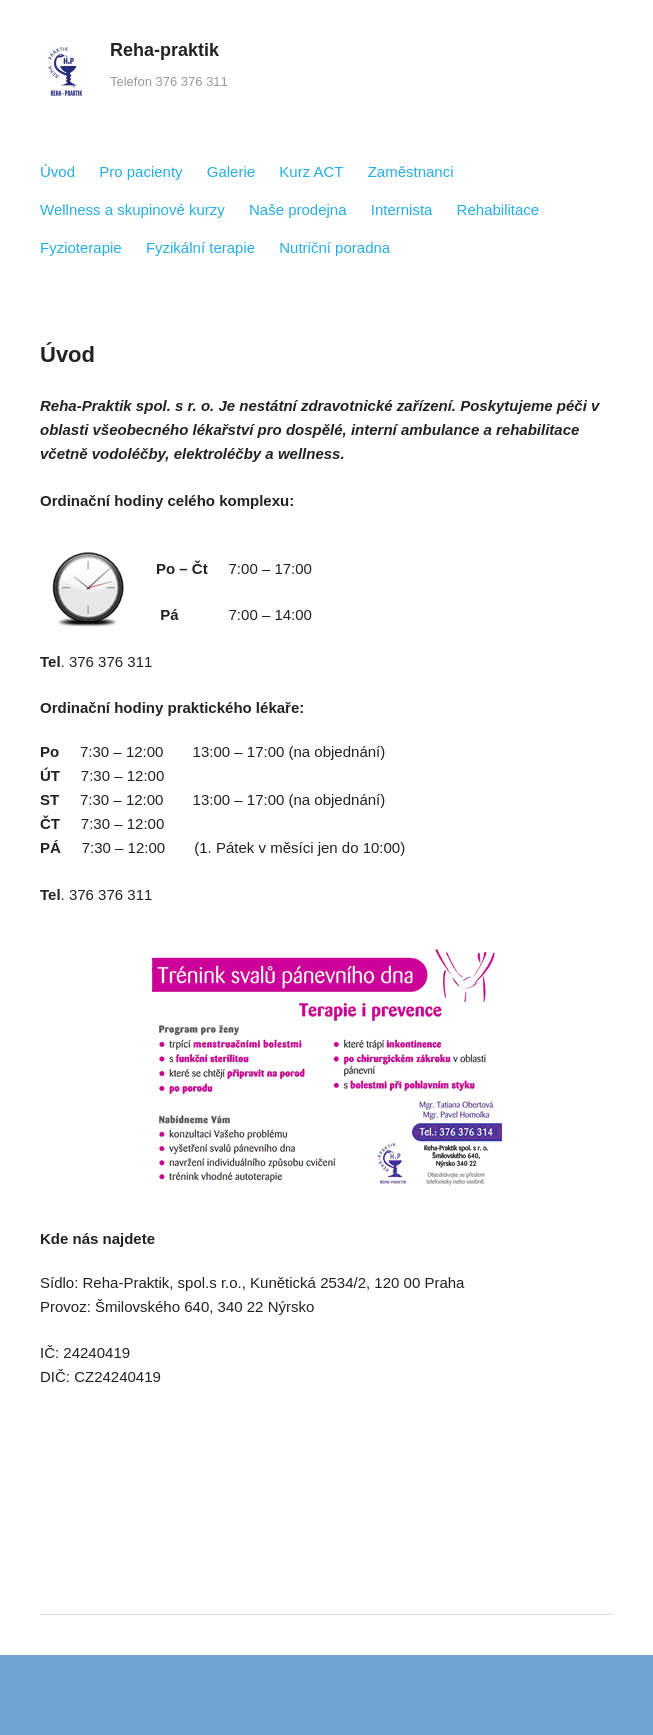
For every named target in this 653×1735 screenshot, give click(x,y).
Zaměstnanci (411, 171)
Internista (402, 209)
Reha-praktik (164, 50)
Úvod (57, 171)
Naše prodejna (298, 209)
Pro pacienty (140, 171)
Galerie (231, 171)
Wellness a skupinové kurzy (132, 209)
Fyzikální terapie (200, 247)
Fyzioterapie (81, 247)
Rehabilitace (498, 209)
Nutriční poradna (334, 247)
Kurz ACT (311, 171)
